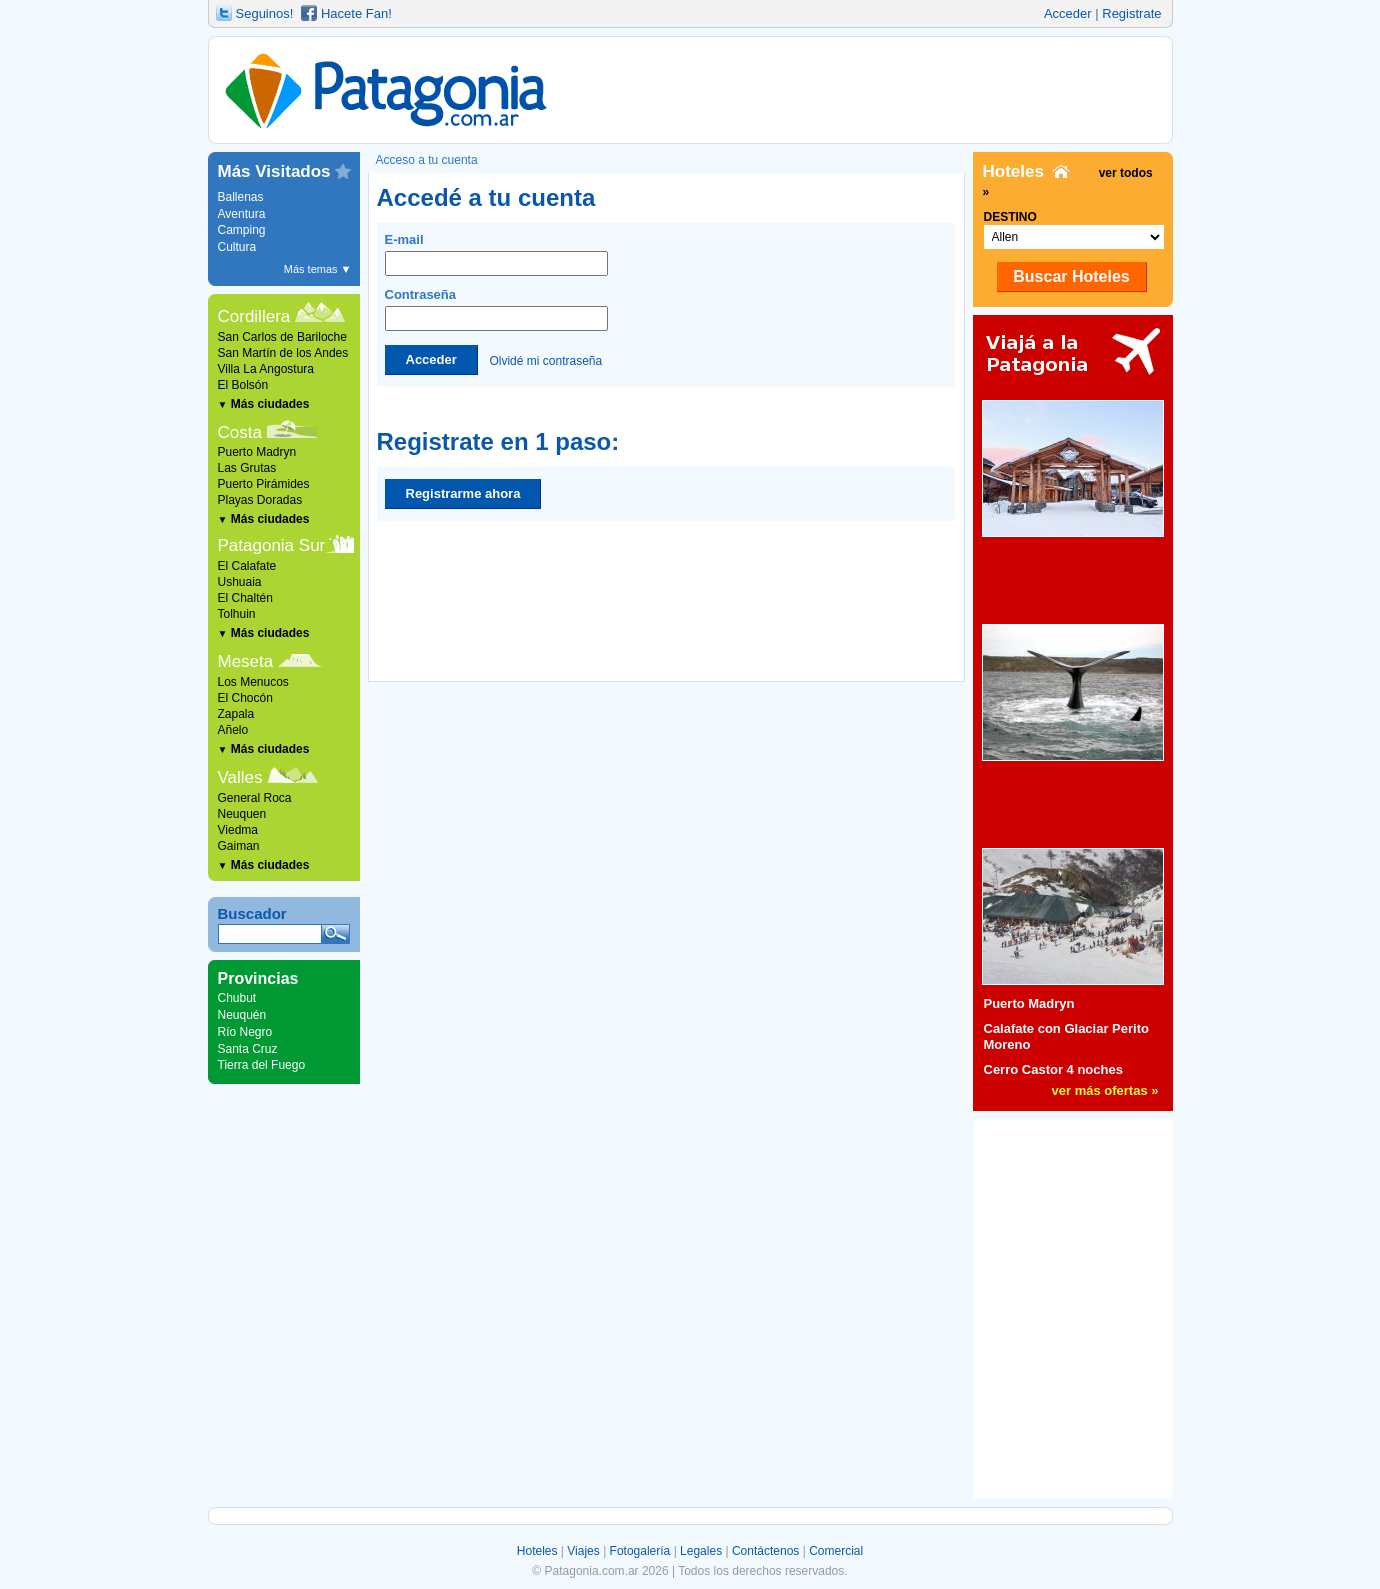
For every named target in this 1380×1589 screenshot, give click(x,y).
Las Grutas (247, 468)
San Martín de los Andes (283, 353)
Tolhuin (237, 614)
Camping (242, 230)
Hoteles (537, 1551)
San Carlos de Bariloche (282, 337)
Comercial (836, 1551)
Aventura (242, 214)
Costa (240, 432)
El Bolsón (243, 385)
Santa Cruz (248, 1049)
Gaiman (239, 846)
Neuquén (242, 1015)
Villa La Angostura (266, 369)
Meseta (246, 661)
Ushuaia (240, 582)
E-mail (496, 254)
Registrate (1131, 13)
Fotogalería (640, 1551)
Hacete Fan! (356, 13)
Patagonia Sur (272, 545)
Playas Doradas (260, 500)
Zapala (236, 714)
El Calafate (247, 566)
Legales (701, 1551)
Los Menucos (253, 682)
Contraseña (496, 309)
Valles (240, 777)
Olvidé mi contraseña (545, 360)
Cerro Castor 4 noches (1053, 1069)
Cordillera (254, 316)
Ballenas (241, 197)
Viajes (583, 1551)
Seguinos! (265, 13)
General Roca (255, 798)
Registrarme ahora (463, 493)
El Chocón (245, 698)
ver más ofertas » (1105, 1090)
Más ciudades (264, 404)
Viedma (238, 830)
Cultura (237, 247)
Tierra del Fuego (262, 1065)
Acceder (1068, 13)
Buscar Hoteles (1071, 276)
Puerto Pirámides (264, 484)
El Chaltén (245, 598)
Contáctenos (765, 1551)
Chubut (237, 998)
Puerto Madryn (257, 452)
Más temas (318, 269)
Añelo (233, 730)
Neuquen (242, 814)
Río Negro (245, 1032)
